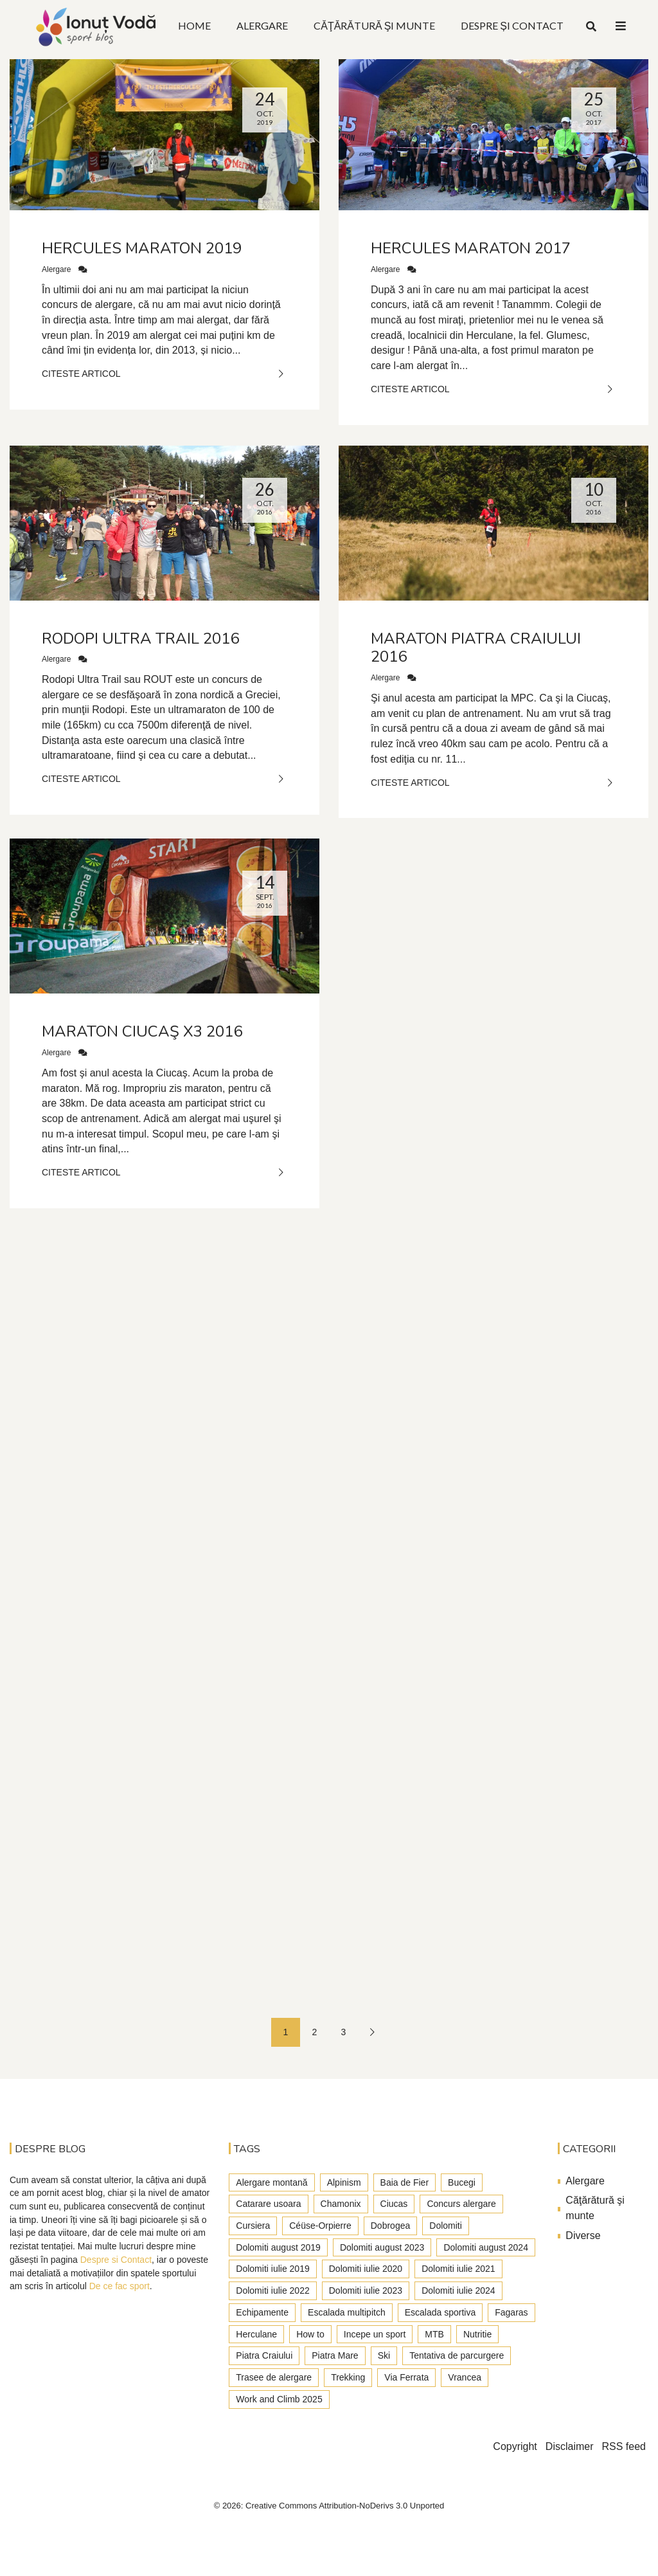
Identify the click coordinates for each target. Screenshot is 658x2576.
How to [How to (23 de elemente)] (310, 2334)
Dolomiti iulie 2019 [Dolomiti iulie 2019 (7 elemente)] (272, 2268)
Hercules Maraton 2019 (142, 248)
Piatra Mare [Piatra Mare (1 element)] (335, 2355)
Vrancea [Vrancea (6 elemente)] (464, 2377)
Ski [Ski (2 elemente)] (384, 2355)
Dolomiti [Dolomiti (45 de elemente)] (445, 2225)
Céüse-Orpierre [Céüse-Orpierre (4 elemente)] (320, 2225)
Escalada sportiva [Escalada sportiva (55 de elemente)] (440, 2312)
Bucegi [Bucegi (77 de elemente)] (462, 2182)
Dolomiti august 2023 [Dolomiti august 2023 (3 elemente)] (382, 2247)
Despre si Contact (116, 2259)
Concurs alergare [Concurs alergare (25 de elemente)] (461, 2204)
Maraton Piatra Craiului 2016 (476, 647)
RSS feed (624, 2446)
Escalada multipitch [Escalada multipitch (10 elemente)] (347, 2312)
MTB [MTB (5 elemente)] (434, 2334)
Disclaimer (570, 2446)
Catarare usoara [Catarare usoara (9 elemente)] (268, 2204)
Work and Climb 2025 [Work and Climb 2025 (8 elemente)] (279, 2399)
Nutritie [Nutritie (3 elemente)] (477, 2334)
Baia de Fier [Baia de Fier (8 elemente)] (404, 2182)
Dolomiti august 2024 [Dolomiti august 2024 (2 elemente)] (485, 2247)
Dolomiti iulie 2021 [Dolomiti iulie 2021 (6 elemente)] (458, 2268)
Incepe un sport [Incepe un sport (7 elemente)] (375, 2334)
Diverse (582, 2235)
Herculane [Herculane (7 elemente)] (256, 2334)
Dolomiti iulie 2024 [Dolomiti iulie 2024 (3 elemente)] (458, 2290)
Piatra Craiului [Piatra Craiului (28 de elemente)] (264, 2355)
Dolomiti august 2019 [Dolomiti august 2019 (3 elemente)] (278, 2247)
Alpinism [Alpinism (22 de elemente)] (344, 2182)
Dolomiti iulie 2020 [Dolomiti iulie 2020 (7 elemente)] (365, 2268)
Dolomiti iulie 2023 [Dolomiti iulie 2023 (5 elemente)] (365, 2290)
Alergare (56, 269)
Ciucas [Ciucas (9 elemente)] (394, 2204)
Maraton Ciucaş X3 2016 (142, 1031)
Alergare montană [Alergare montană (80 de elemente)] (271, 2182)
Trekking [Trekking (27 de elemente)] (348, 2377)
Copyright (515, 2446)
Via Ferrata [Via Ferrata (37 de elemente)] (406, 2377)
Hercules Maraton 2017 (471, 248)
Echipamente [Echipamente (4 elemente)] (262, 2312)
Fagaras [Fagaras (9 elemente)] (511, 2312)
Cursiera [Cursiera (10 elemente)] (253, 2225)
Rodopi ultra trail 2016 (140, 638)
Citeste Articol (164, 374)
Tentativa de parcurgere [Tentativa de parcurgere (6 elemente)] (456, 2355)
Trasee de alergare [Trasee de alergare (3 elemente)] (274, 2377)
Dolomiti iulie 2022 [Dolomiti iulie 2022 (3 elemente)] (272, 2290)
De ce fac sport (119, 2286)
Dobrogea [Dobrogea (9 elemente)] (391, 2225)
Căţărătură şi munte (595, 2208)
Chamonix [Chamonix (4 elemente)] (341, 2204)
